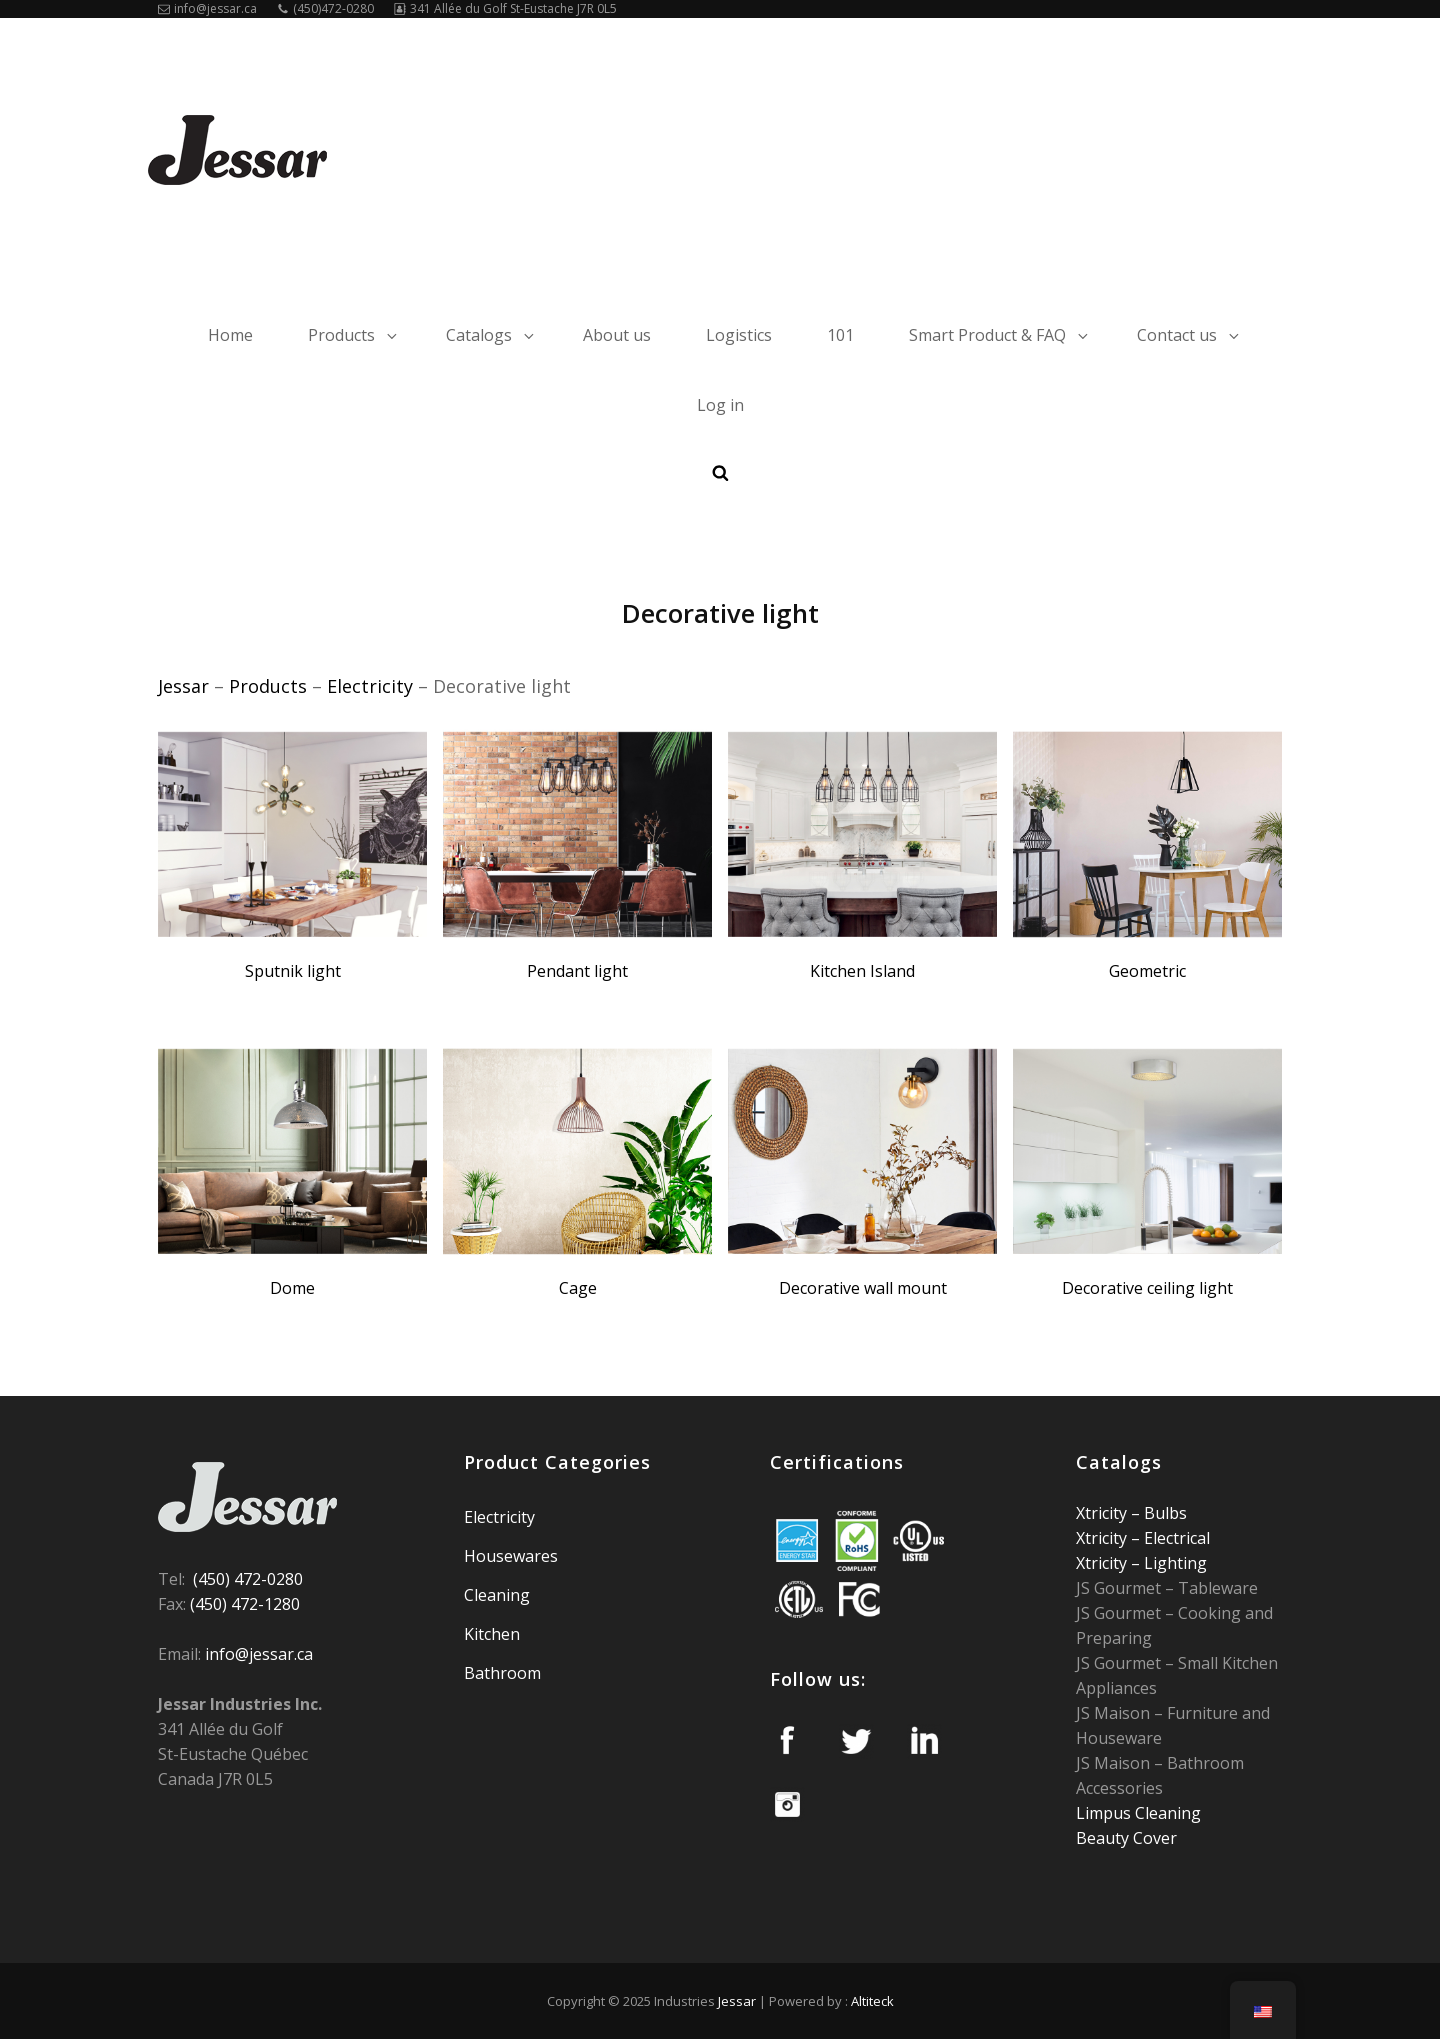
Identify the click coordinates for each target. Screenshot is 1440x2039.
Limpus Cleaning (1138, 1813)
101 (840, 335)
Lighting (1173, 1563)
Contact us (1189, 335)
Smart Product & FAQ (1000, 335)
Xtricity (1103, 1513)
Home (230, 335)
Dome (292, 1288)
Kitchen (492, 1634)
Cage (578, 1288)
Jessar (737, 2001)
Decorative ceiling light (1147, 1288)
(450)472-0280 (325, 8)
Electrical (1175, 1538)
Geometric (1147, 971)
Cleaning (497, 1595)
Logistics (739, 335)
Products (354, 335)
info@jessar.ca (207, 8)
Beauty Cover (1126, 1838)
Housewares (511, 1556)
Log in (720, 405)
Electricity (499, 1517)
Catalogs (491, 335)
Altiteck (872, 2001)
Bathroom (502, 1673)
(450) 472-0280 (248, 1579)
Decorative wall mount (863, 1288)
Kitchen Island (862, 971)
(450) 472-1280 (245, 1604)
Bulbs (1163, 1513)
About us (617, 335)
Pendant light (577, 971)
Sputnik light (293, 971)
